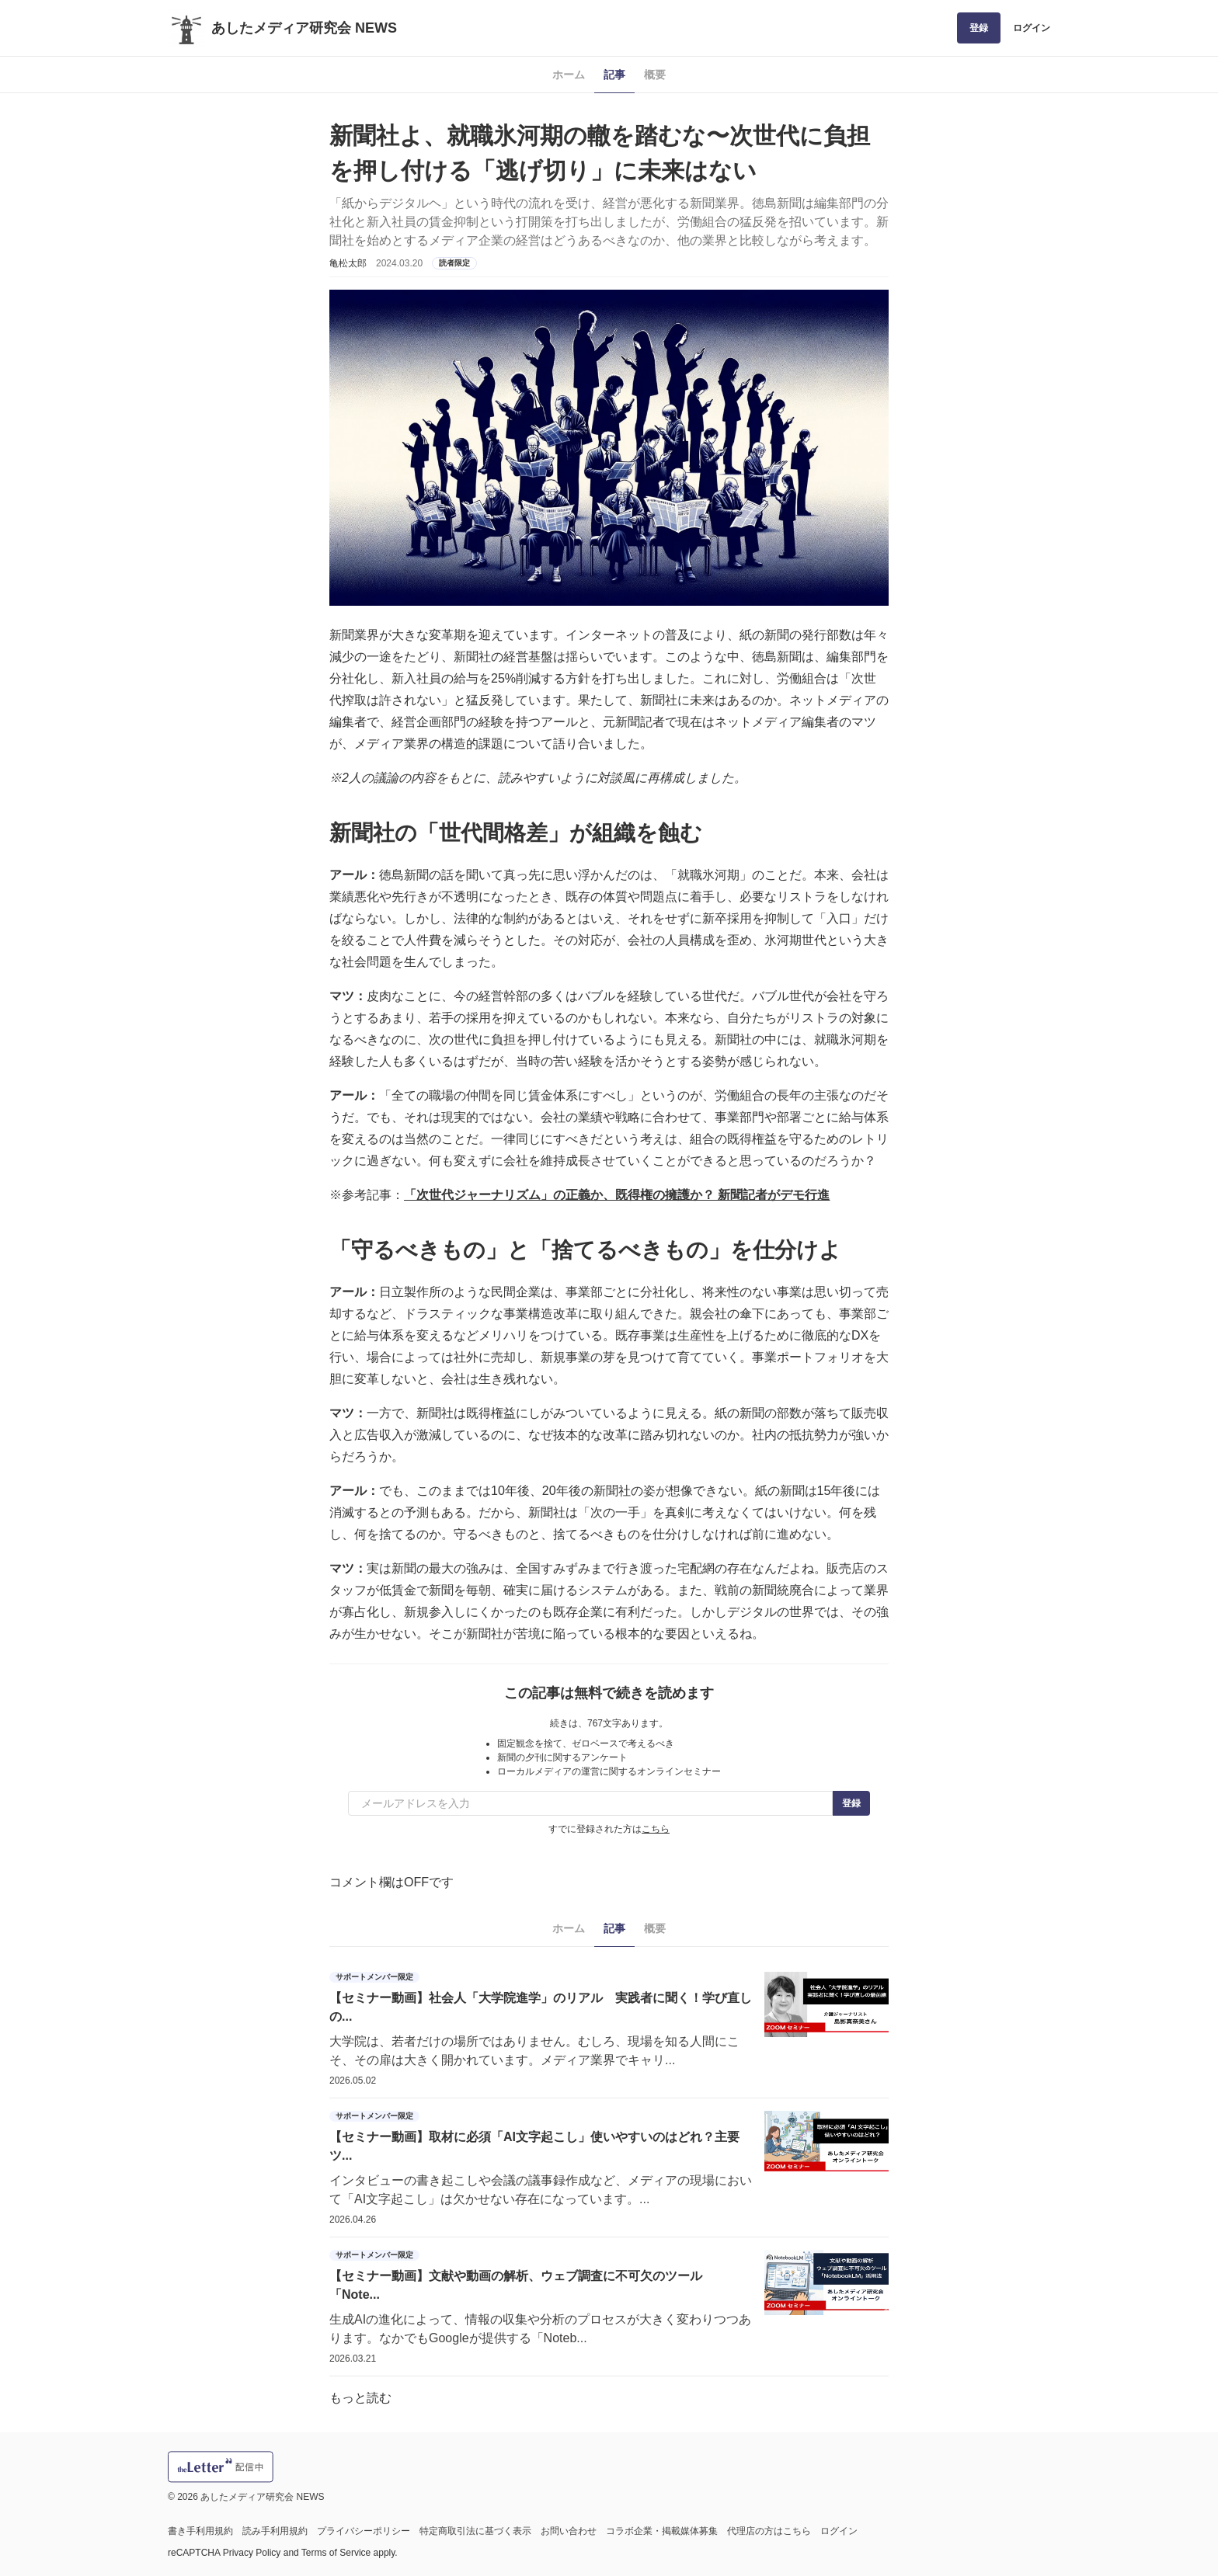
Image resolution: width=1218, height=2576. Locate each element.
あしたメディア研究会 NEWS (304, 28)
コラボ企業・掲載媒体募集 (662, 2531)
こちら (656, 1828)
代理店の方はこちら (769, 2531)
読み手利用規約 (275, 2531)
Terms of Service (336, 2552)
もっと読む (360, 2397)
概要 (655, 74)
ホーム (568, 74)
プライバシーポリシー (363, 2531)
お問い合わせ (569, 2531)
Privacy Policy (252, 2552)
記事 (614, 74)
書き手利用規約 (200, 2531)
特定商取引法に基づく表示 (475, 2531)
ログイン (1031, 28)
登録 (978, 28)
